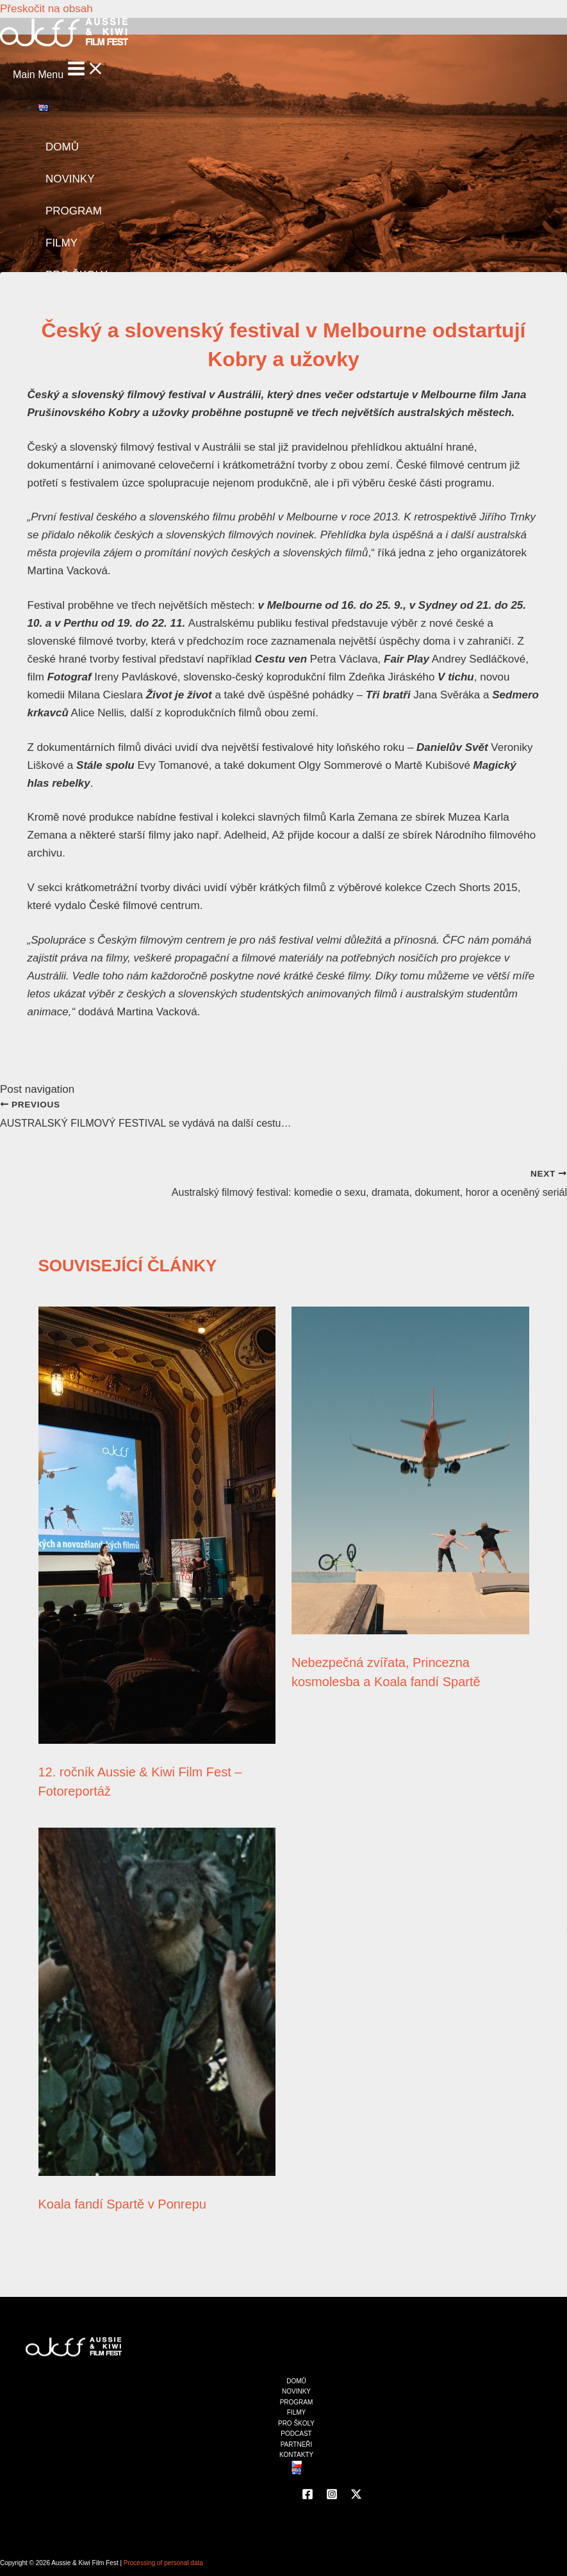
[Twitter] (356, 2496)
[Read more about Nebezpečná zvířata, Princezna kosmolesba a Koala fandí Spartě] (410, 1631)
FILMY (61, 243)
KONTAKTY (296, 2454)
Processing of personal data (163, 2562)
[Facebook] (307, 2496)
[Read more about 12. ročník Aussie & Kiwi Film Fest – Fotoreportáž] (157, 1740)
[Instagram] (332, 2496)
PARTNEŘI (297, 2444)
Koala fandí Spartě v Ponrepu (122, 2204)
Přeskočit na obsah (46, 9)
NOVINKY (70, 179)
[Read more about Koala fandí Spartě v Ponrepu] (157, 2172)
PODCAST (296, 2433)
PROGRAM (73, 211)
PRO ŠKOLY (296, 2423)
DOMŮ (62, 147)
